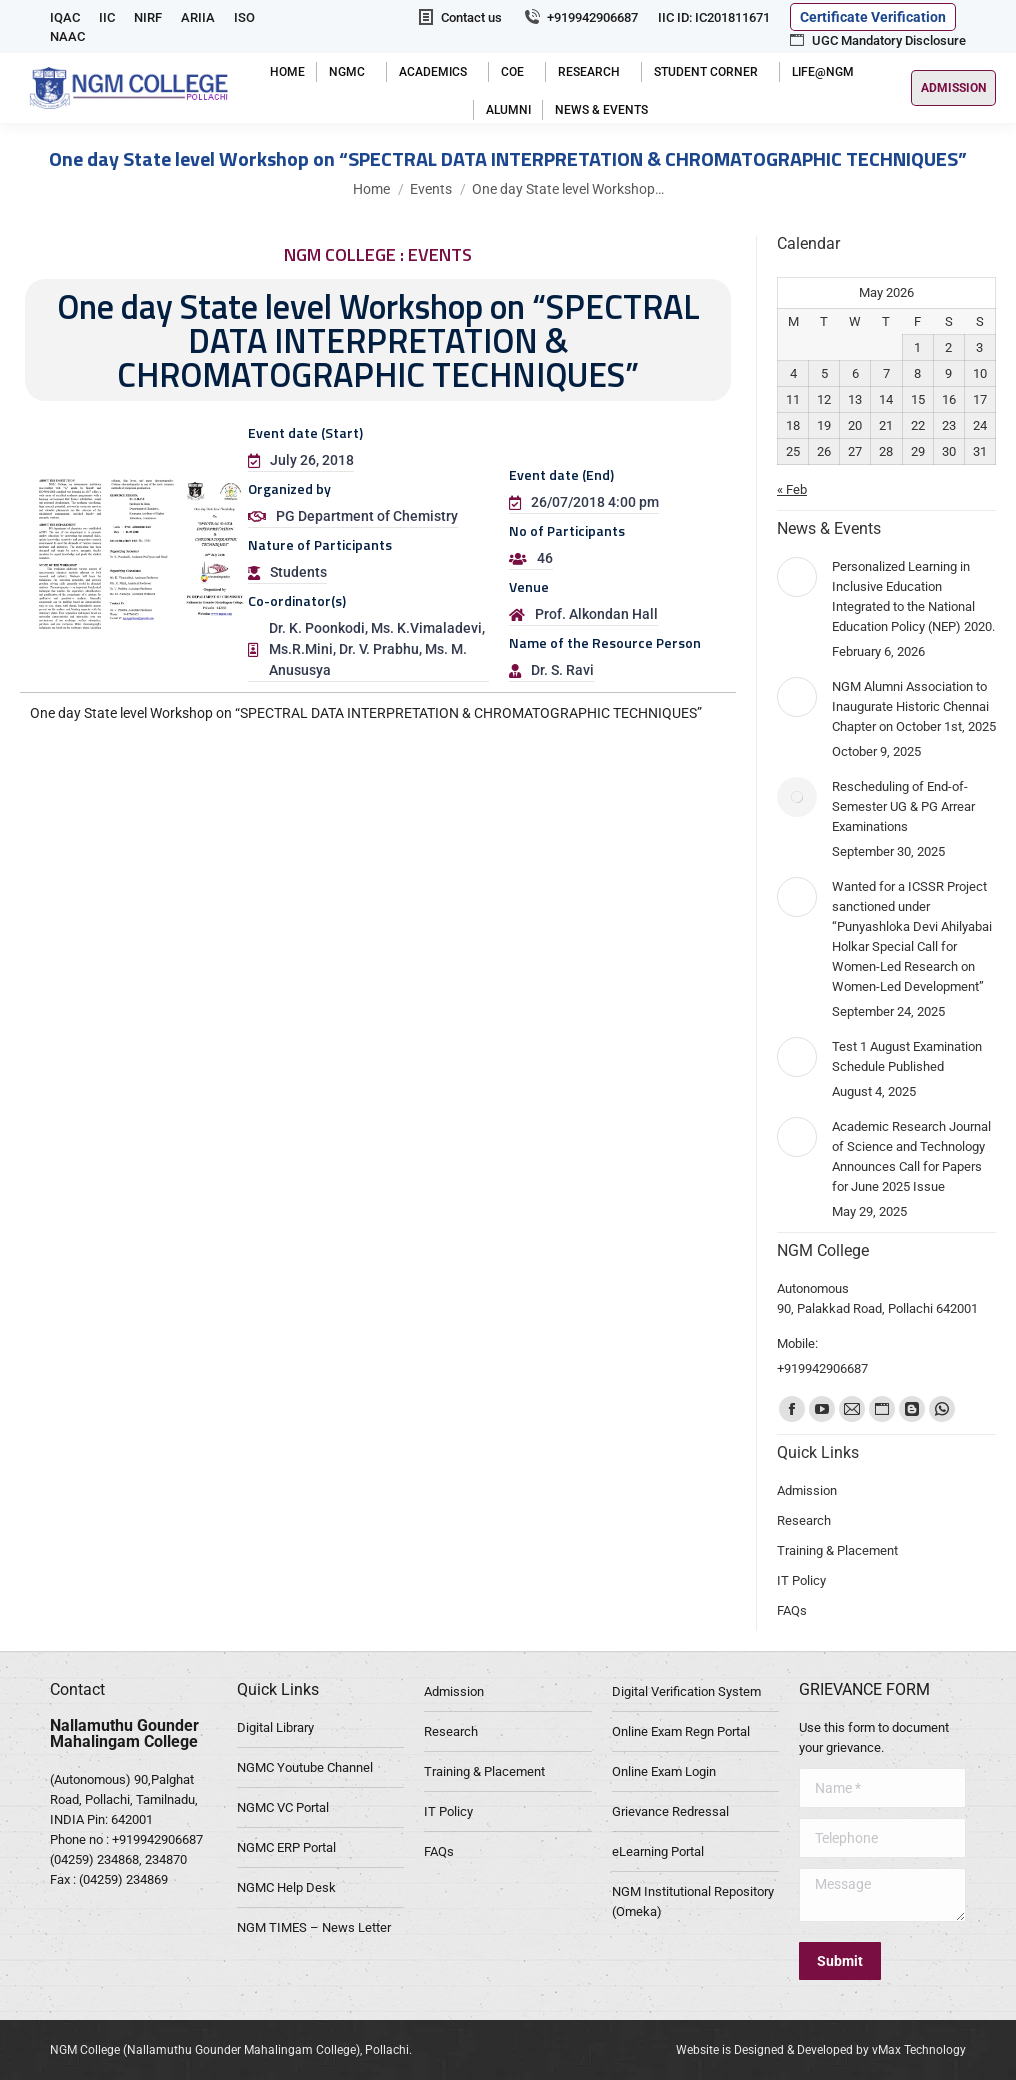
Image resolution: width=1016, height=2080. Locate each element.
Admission (454, 1691)
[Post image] (797, 577)
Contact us (459, 17)
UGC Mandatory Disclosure (876, 40)
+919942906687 (580, 17)
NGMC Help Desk (286, 1887)
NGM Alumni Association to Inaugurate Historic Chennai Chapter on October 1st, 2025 (914, 706)
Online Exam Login (664, 1771)
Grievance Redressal (670, 1811)
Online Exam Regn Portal (681, 1731)
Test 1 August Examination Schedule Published (907, 1056)
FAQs (439, 1851)
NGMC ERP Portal (286, 1847)
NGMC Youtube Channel (305, 1767)
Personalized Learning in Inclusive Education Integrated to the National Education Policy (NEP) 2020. (913, 596)
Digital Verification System (686, 1691)
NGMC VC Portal (283, 1807)
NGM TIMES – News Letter (314, 1927)
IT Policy (448, 1811)
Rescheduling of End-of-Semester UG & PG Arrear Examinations (903, 806)
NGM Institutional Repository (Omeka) (693, 1901)
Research (451, 1731)
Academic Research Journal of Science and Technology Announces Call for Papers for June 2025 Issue (911, 1156)
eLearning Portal (658, 1851)
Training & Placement (484, 1771)
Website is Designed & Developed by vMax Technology (821, 2050)
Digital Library (275, 1727)
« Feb (792, 489)
